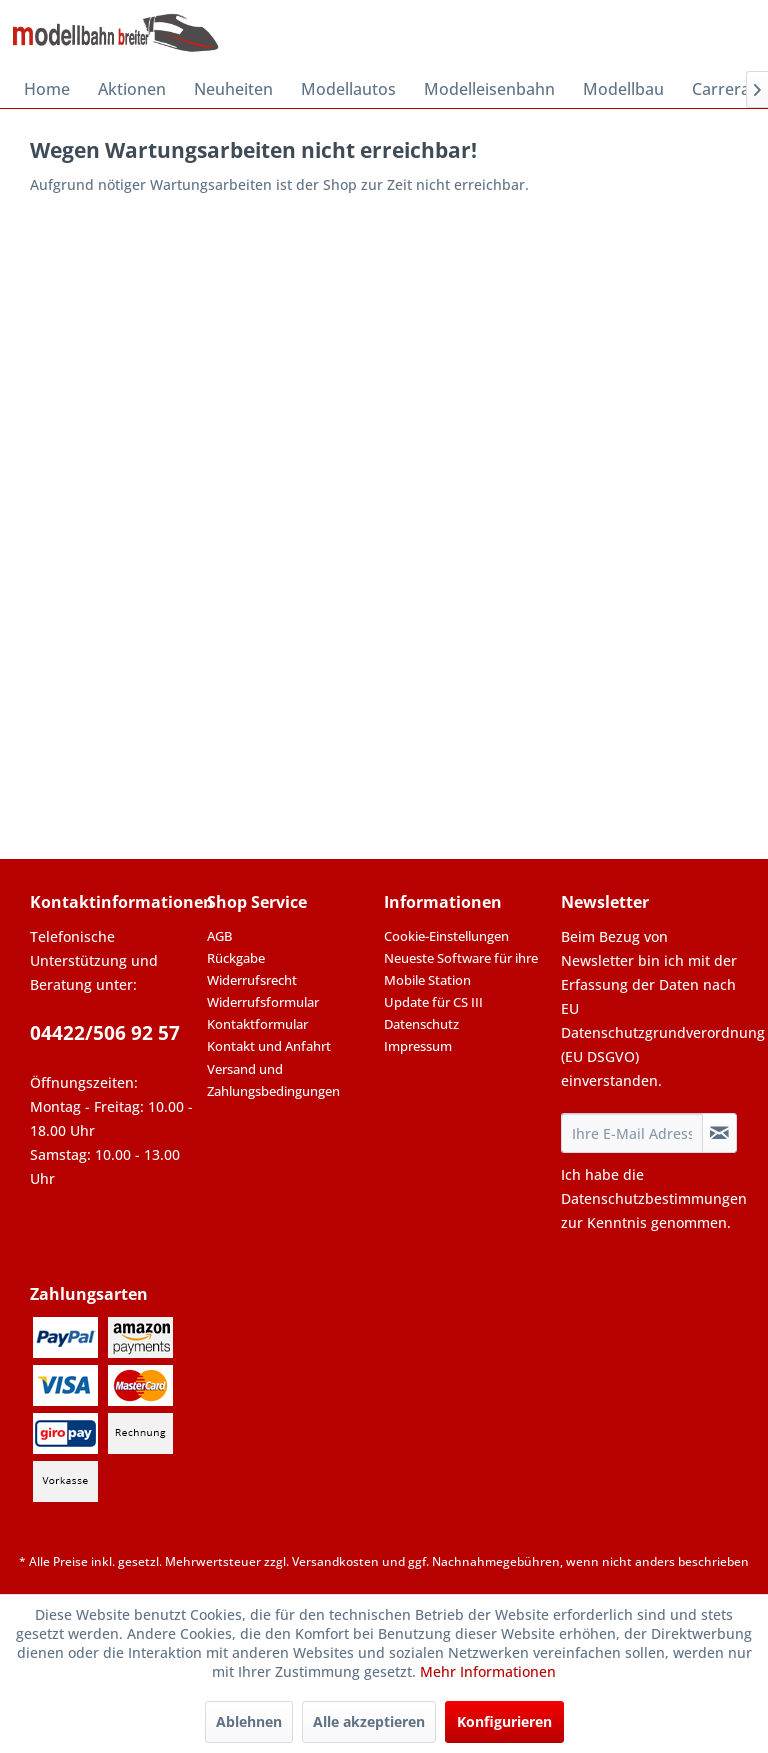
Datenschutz (421, 1024)
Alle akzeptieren (369, 1721)
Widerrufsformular (263, 1002)
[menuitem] (47, 89)
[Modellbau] (623, 89)
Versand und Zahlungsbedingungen (273, 1080)
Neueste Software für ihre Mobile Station (461, 969)
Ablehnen (249, 1721)
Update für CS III (433, 1002)
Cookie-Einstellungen (446, 936)
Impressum (418, 1046)
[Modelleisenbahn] (489, 89)
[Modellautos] (348, 89)
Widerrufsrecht (252, 980)
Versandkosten (335, 1561)
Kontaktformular (257, 1024)
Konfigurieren (504, 1721)
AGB (219, 936)
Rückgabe (236, 958)
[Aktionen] (132, 89)
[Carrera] (721, 89)
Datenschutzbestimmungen (654, 1198)
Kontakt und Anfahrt (269, 1046)
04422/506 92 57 (105, 1033)
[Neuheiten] (233, 89)
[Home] (47, 89)
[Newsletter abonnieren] (719, 1133)
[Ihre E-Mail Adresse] (632, 1133)
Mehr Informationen (488, 1671)
